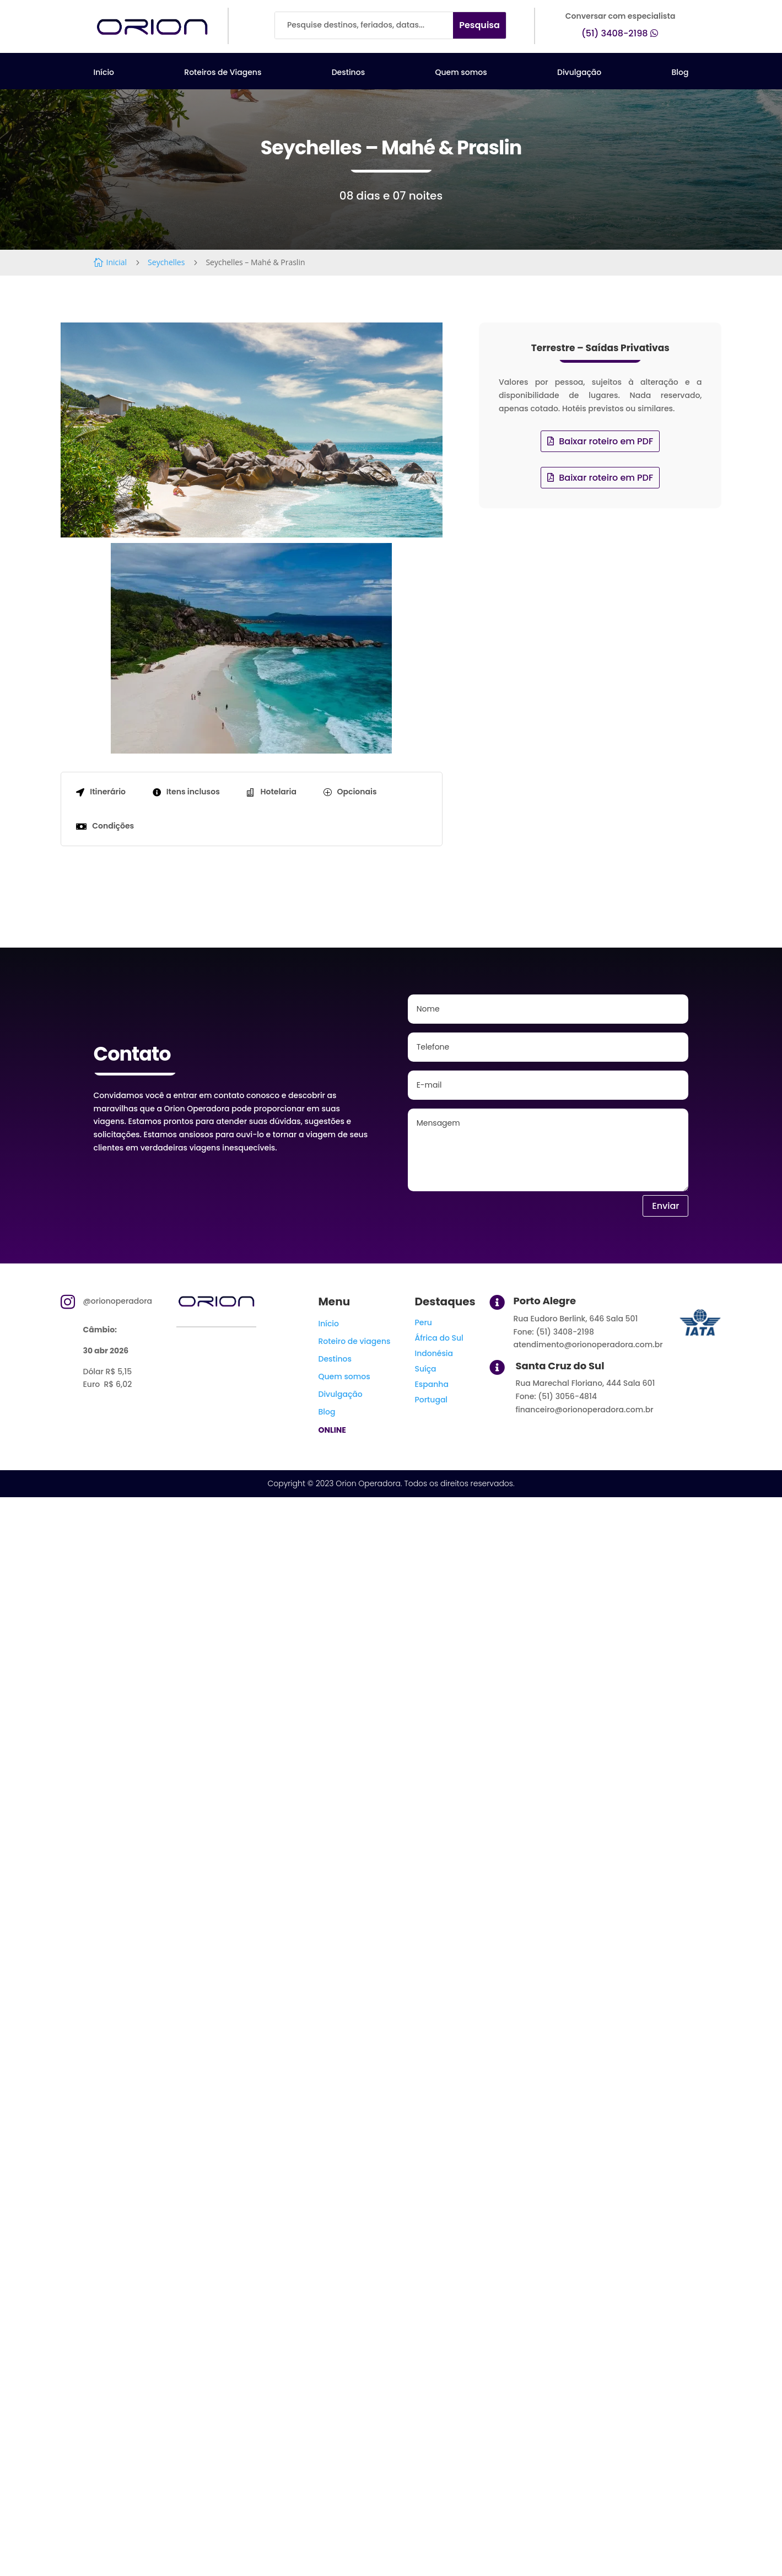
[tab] (100, 792)
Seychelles (166, 262)
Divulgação (579, 73)
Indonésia (433, 1353)
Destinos (348, 73)
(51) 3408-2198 (614, 33)
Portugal (430, 1399)
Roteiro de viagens (354, 1341)
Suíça (425, 1368)
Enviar (665, 1206)
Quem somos (461, 73)
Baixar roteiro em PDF (606, 441)
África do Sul (438, 1337)
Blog (680, 73)
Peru (423, 1322)
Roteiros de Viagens (222, 73)
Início (104, 73)
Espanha (431, 1384)
